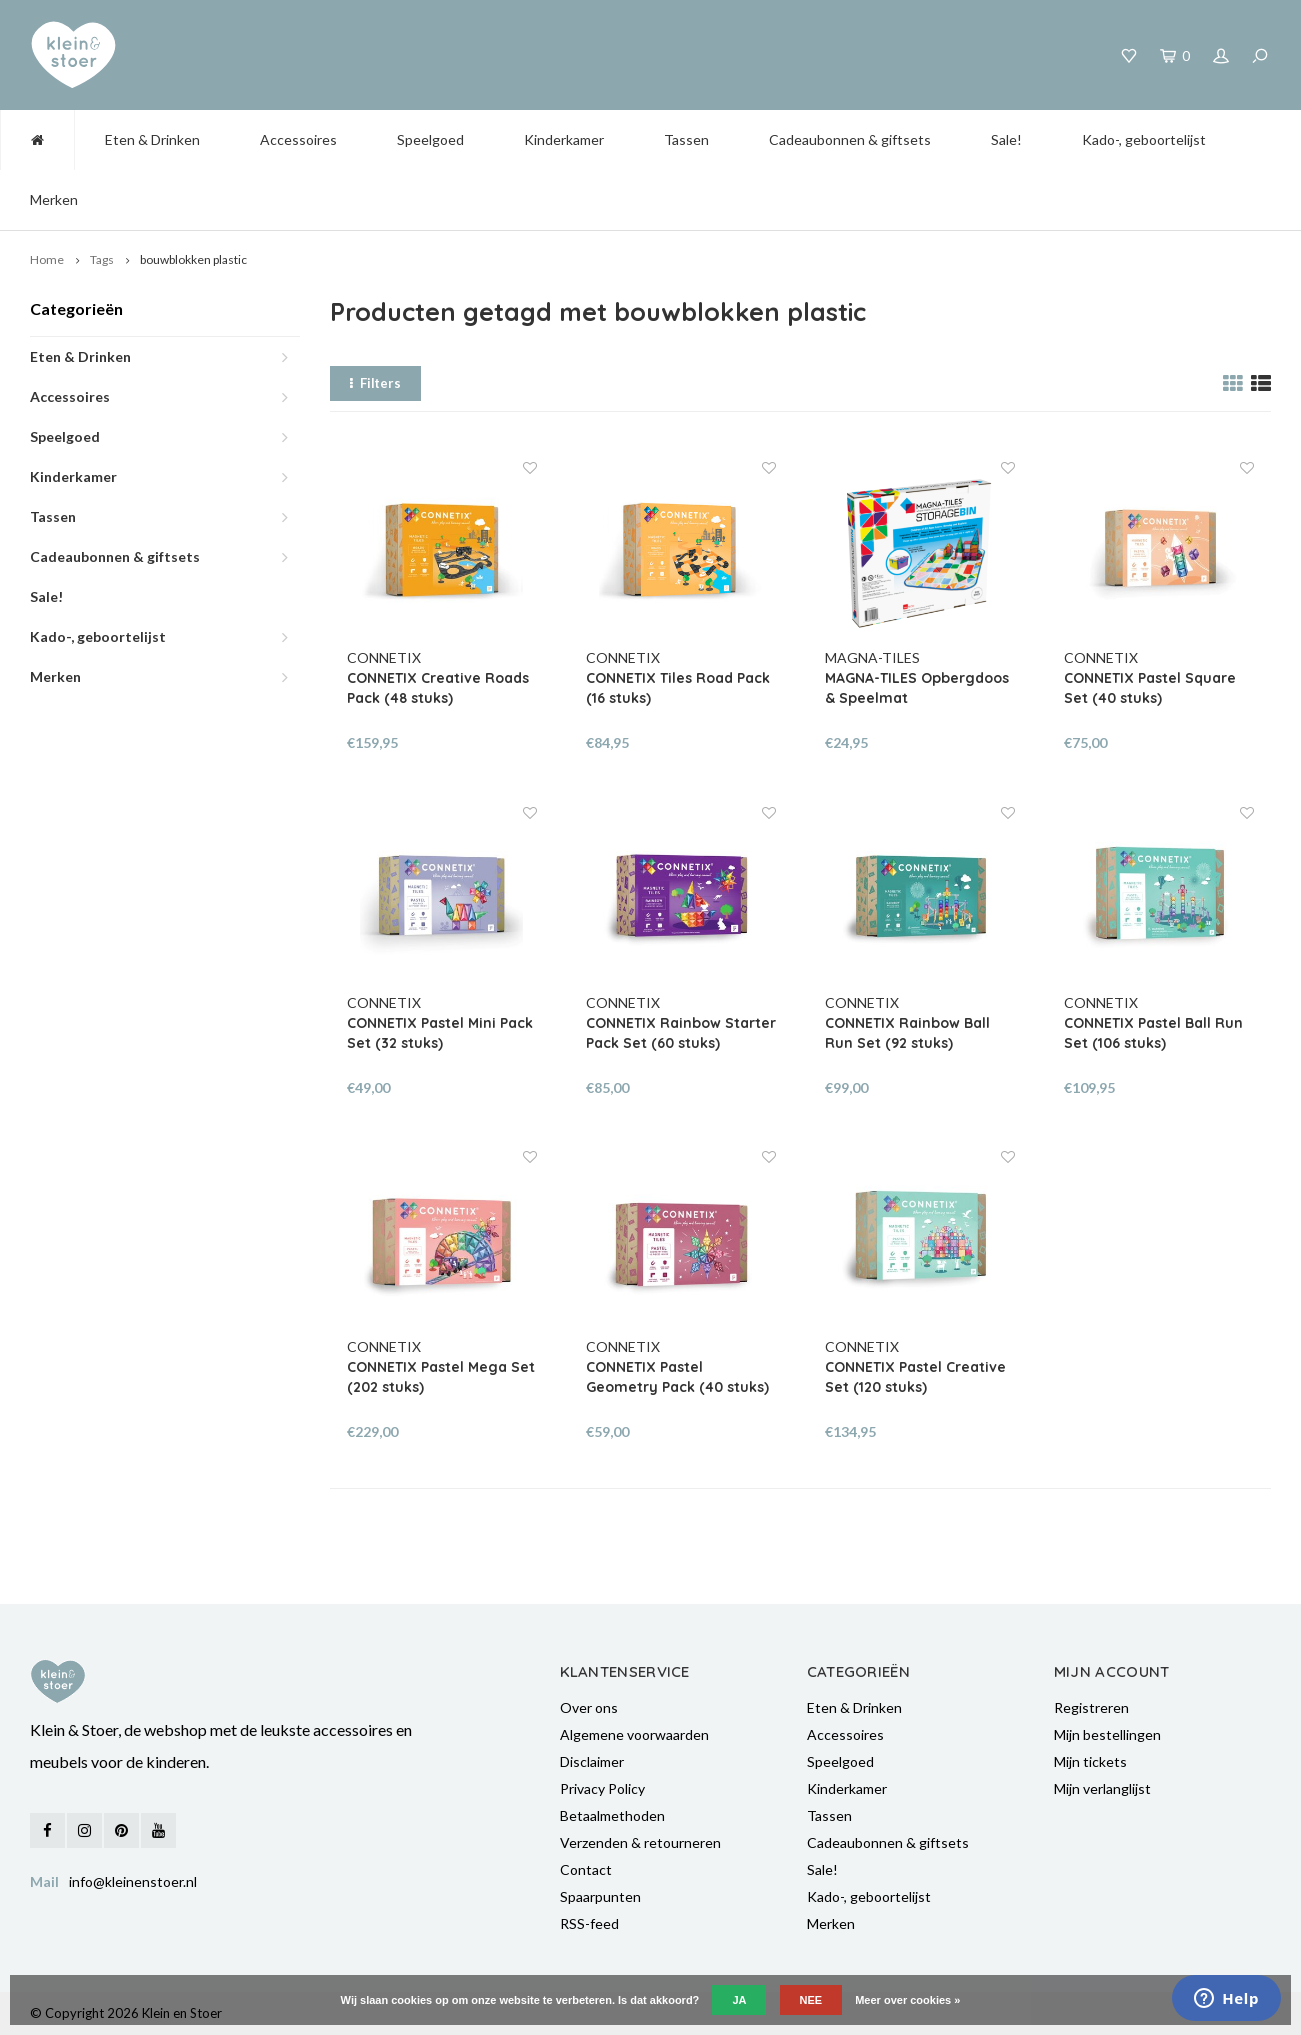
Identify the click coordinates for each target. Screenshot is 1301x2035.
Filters (375, 383)
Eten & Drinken (152, 139)
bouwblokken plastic (193, 259)
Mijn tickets (1090, 1761)
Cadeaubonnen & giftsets (850, 139)
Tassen (686, 139)
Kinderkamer (564, 139)
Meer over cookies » (907, 2000)
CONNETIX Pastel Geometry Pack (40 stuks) (677, 1377)
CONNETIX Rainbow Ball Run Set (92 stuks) (907, 1033)
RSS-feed (589, 1923)
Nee (811, 2000)
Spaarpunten (600, 1896)
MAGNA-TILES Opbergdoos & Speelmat (917, 688)
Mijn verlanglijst (1102, 1788)
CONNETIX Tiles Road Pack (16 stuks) (678, 688)
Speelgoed (430, 139)
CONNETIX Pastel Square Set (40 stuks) (1150, 688)
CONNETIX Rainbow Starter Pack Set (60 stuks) (681, 1033)
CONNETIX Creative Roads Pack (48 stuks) (438, 688)
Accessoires (298, 139)
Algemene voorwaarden (634, 1734)
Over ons (589, 1707)
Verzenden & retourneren (640, 1842)
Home (47, 259)
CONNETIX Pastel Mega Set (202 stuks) (441, 1377)
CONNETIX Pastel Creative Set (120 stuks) (915, 1377)
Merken (54, 199)
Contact (586, 1869)
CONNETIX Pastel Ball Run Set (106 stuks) (1153, 1033)
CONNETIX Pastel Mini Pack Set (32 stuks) (440, 1033)
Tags (102, 259)
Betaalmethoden (612, 1815)
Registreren (1091, 1707)
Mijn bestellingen (1107, 1734)
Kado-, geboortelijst (1144, 139)
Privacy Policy (602, 1788)
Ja (739, 2000)
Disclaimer (592, 1761)
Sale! (1006, 139)
